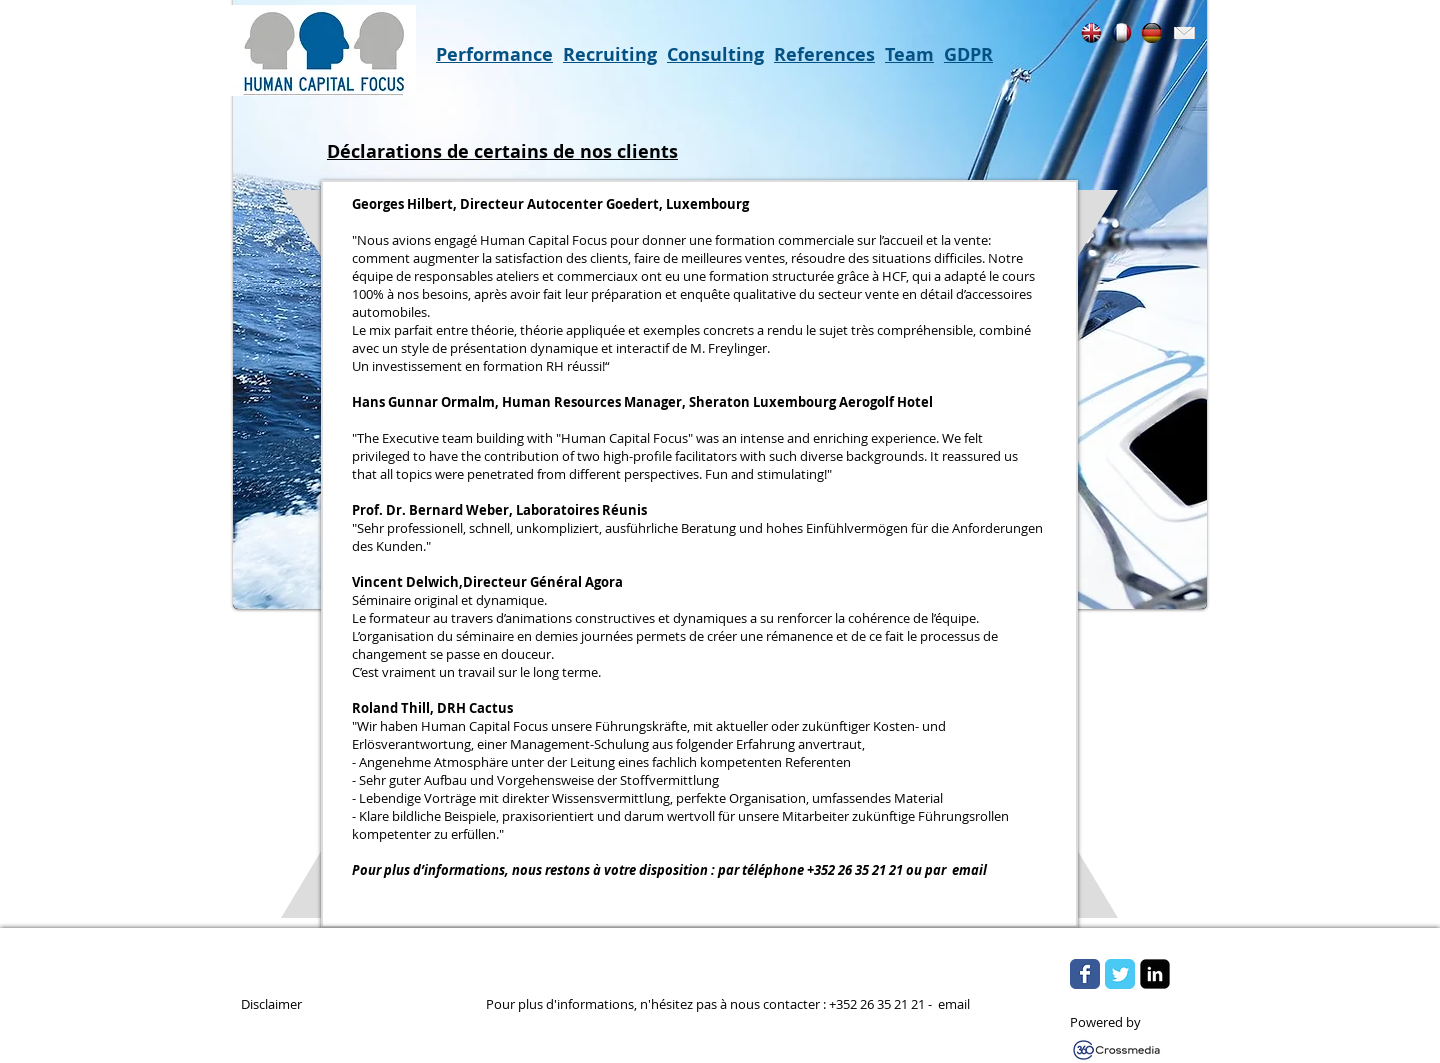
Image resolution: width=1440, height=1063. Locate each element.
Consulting (715, 54)
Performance (494, 54)
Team (909, 54)
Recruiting (610, 54)
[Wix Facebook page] (1085, 974)
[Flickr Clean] (1155, 941)
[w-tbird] (1111, 941)
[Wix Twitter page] (1120, 974)
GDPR (968, 54)
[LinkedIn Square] (1155, 974)
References (824, 54)
